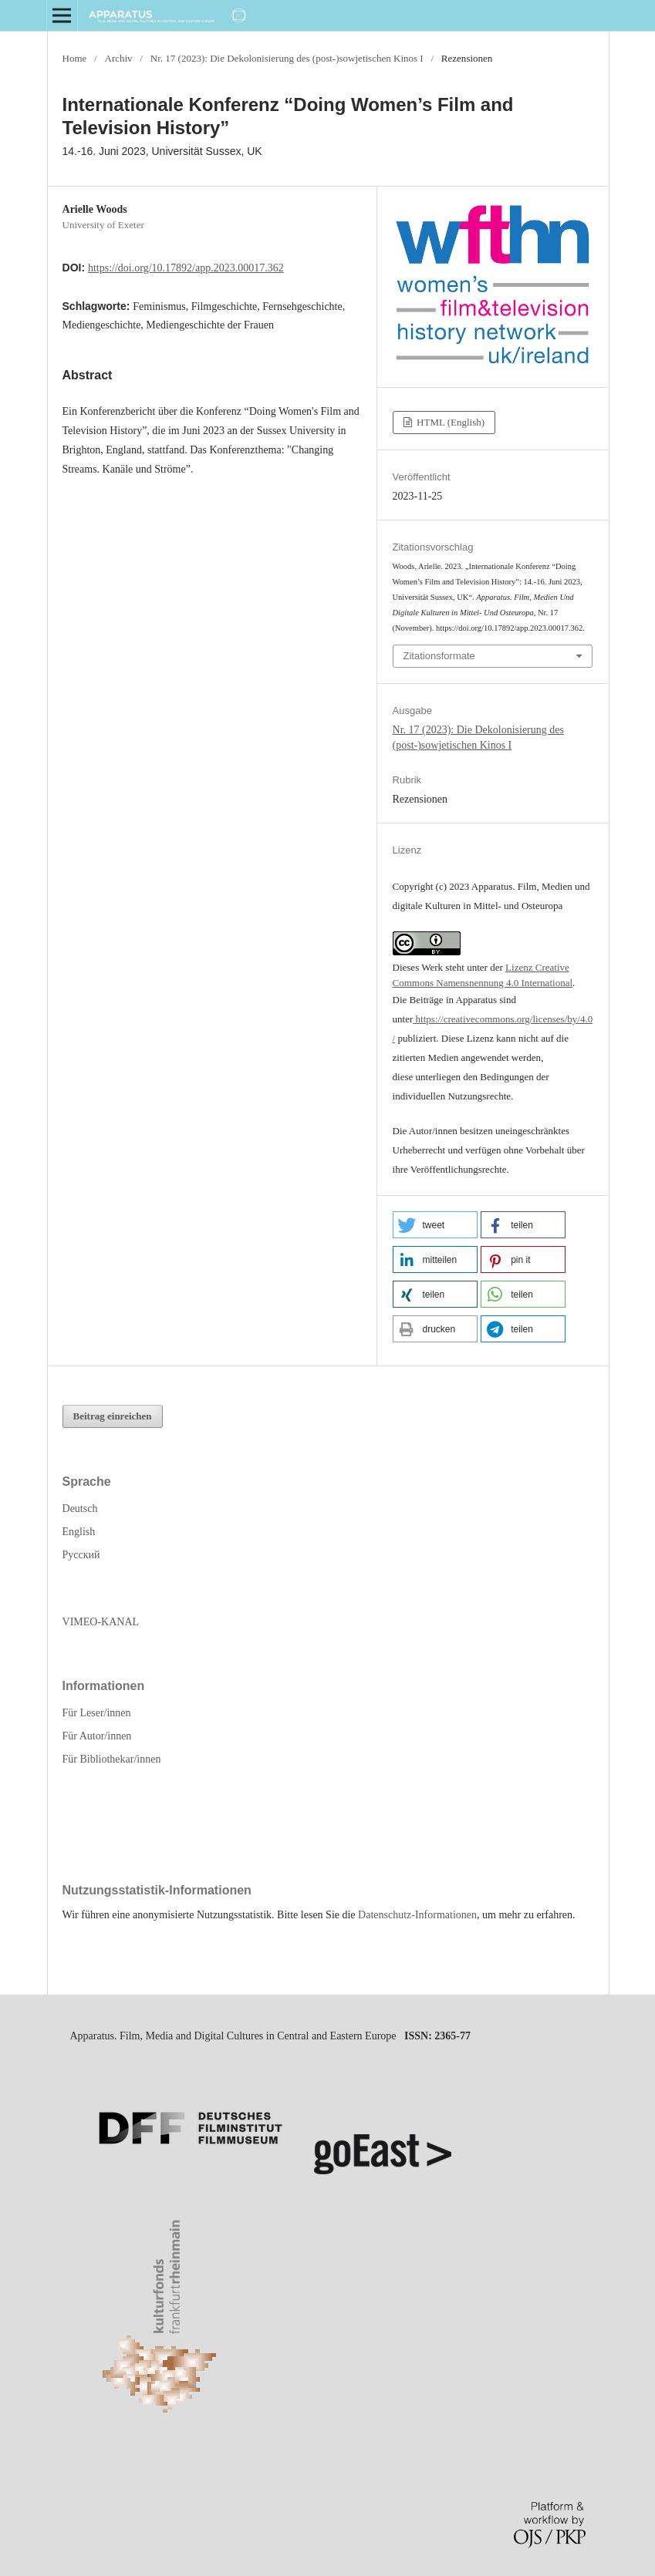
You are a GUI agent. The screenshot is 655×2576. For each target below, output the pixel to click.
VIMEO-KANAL (101, 1622)
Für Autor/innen (97, 1736)
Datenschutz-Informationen (417, 1915)
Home (74, 58)
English (79, 1531)
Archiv (118, 58)
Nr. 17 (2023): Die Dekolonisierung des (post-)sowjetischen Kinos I (287, 58)
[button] (435, 1224)
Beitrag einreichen (112, 1416)
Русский (81, 1555)
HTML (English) (449, 422)
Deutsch (80, 1508)
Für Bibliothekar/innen (111, 1759)
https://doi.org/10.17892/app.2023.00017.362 (186, 268)
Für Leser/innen (96, 1713)
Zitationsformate (439, 656)
